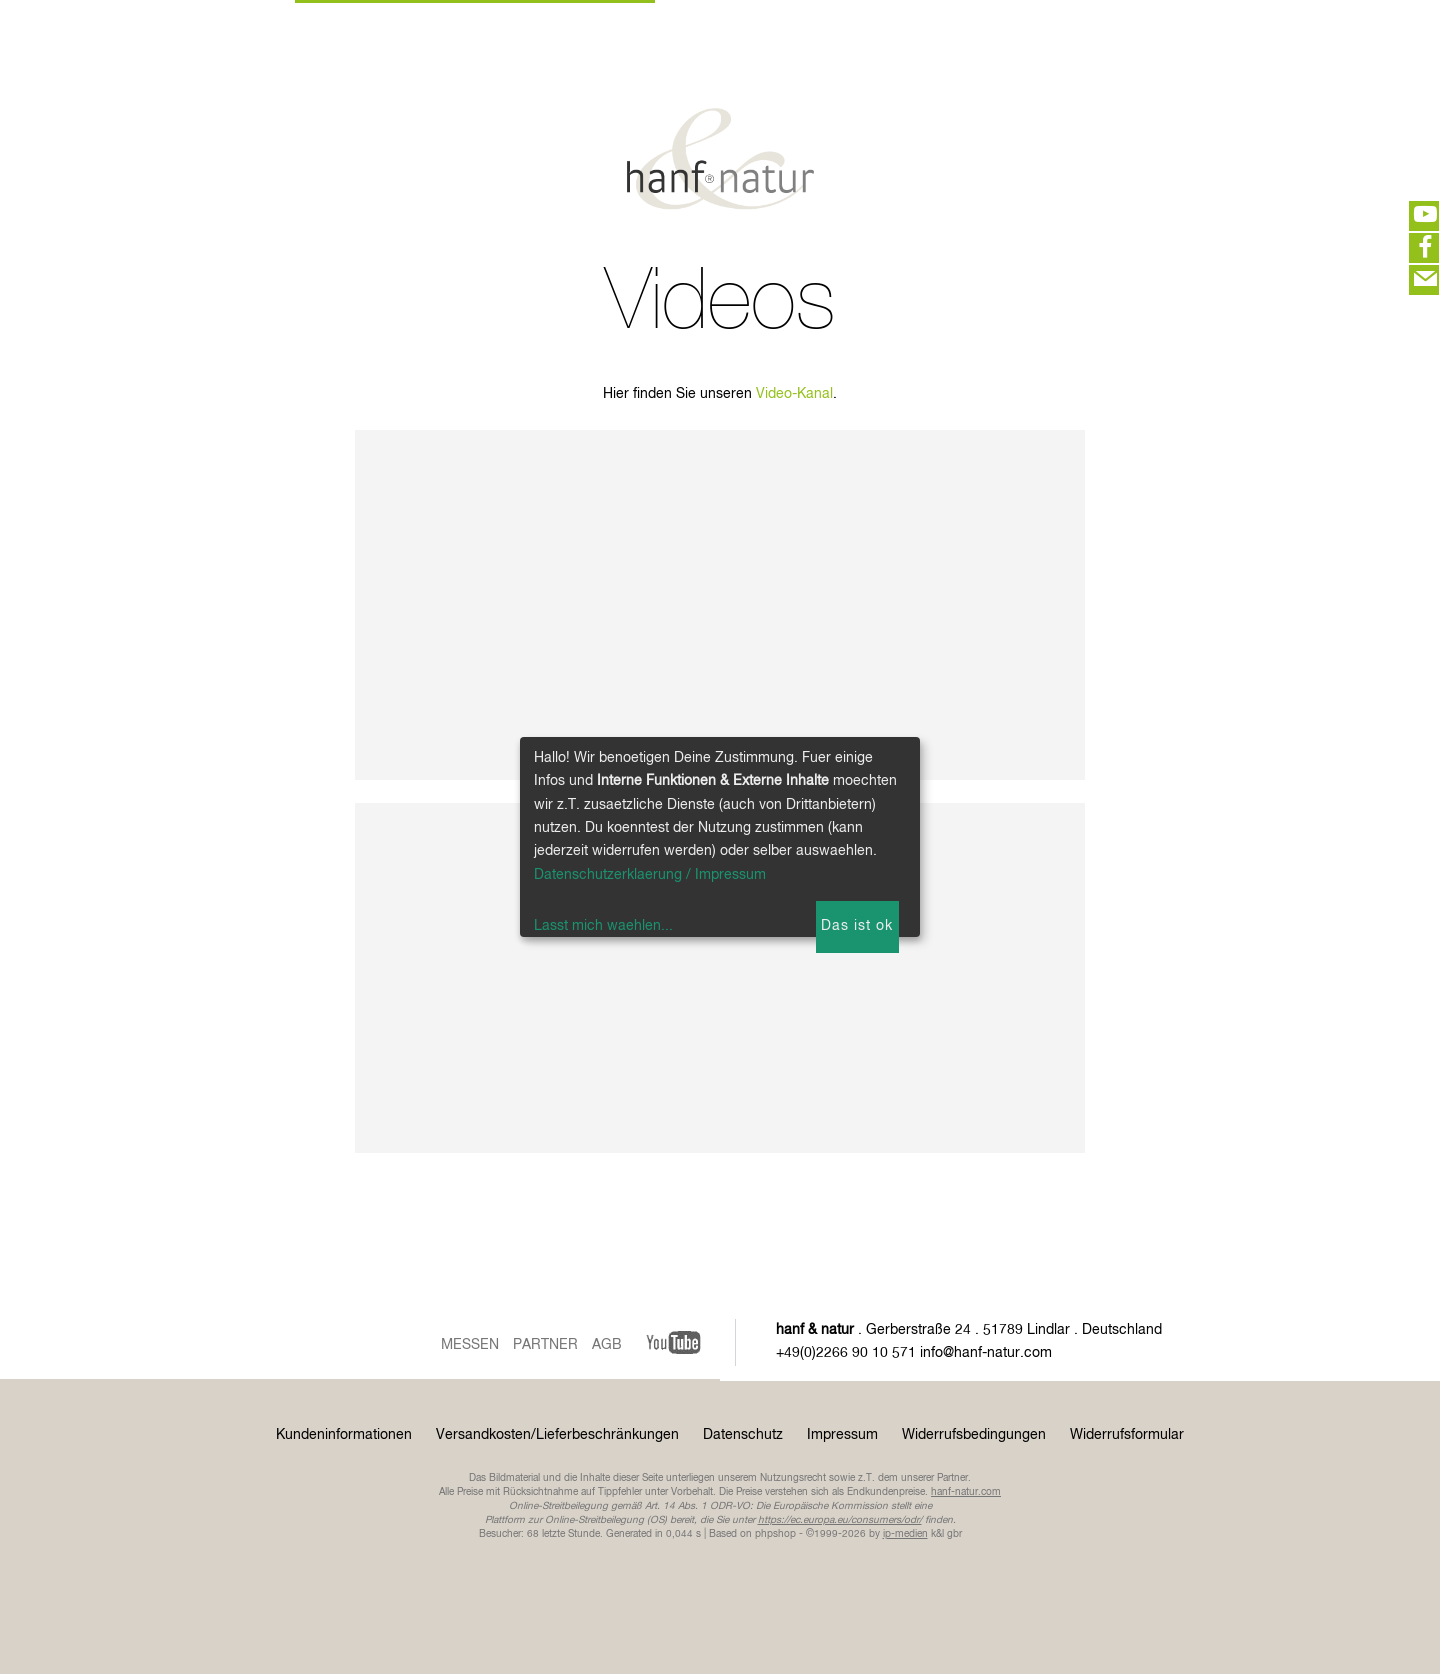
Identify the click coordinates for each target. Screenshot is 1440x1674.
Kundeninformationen (344, 1435)
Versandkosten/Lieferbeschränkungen (557, 1435)
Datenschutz (743, 1435)
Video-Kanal (794, 394)
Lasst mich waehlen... (603, 926)
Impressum (842, 1435)
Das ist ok (857, 926)
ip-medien (905, 1534)
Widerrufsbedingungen (974, 1435)
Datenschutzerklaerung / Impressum (650, 875)
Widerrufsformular (1127, 1435)
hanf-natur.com (966, 1492)
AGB (607, 1345)
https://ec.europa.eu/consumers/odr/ (840, 1520)
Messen (470, 1345)
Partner (545, 1345)
